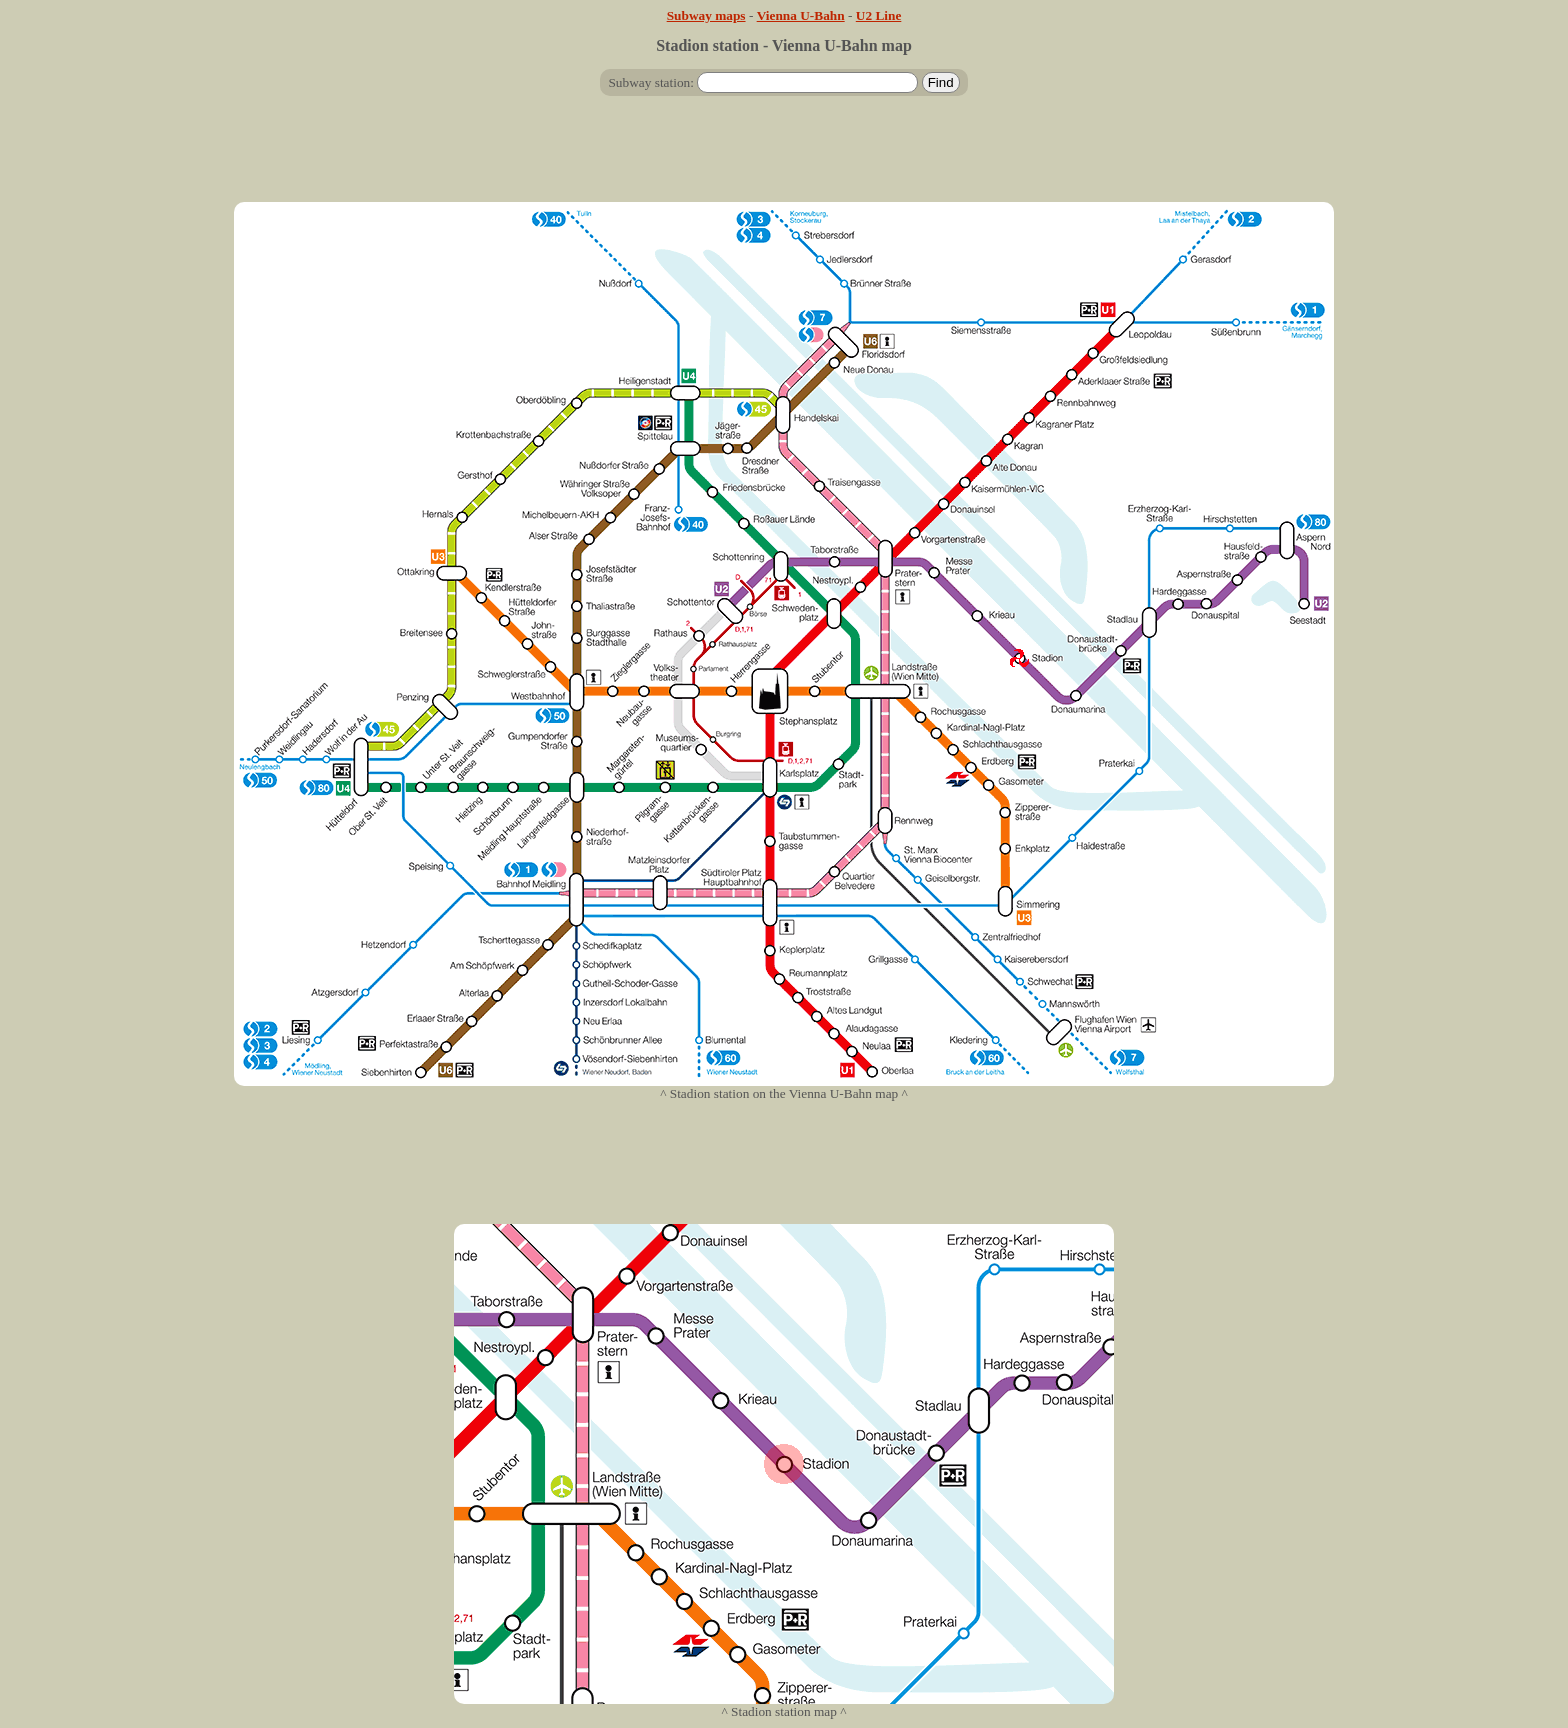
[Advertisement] (784, 157)
